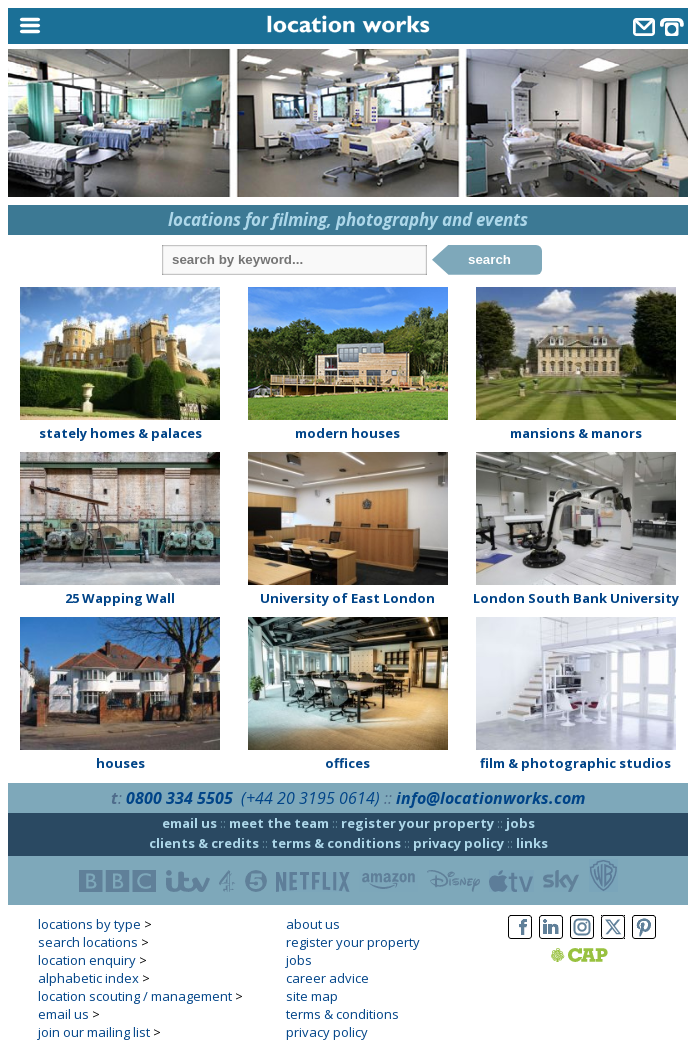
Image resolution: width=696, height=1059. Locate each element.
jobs (520, 823)
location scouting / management (135, 996)
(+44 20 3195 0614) (310, 798)
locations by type (89, 924)
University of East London (347, 598)
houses (120, 763)
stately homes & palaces (120, 433)
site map (312, 996)
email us (189, 823)
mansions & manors (576, 433)
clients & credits (204, 843)
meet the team (279, 823)
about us (313, 924)
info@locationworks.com (490, 798)
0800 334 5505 (179, 798)
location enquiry (87, 960)
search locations (88, 942)
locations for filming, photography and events (348, 219)
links (532, 843)
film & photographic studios (575, 763)
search (489, 259)
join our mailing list (94, 1032)
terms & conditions (336, 843)
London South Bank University (576, 598)
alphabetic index (88, 978)
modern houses (347, 433)
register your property (417, 823)
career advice (327, 978)
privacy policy (458, 843)
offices (347, 763)
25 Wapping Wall (120, 598)
